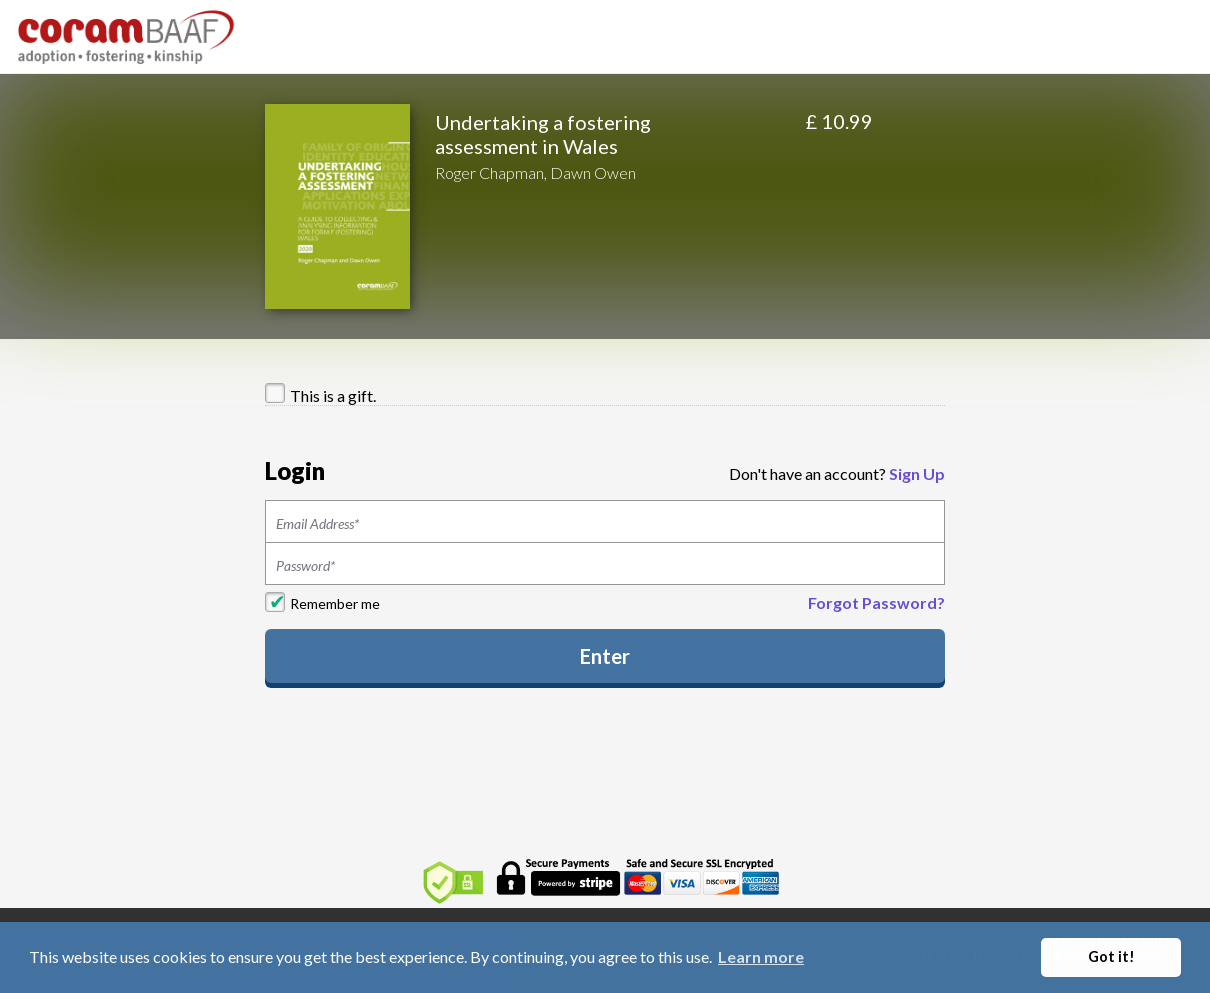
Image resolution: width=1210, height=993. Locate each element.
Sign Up (917, 473)
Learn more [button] (761, 956)
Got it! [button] (1111, 956)
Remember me (335, 603)
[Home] (127, 35)
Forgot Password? (876, 602)
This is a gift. (333, 395)
